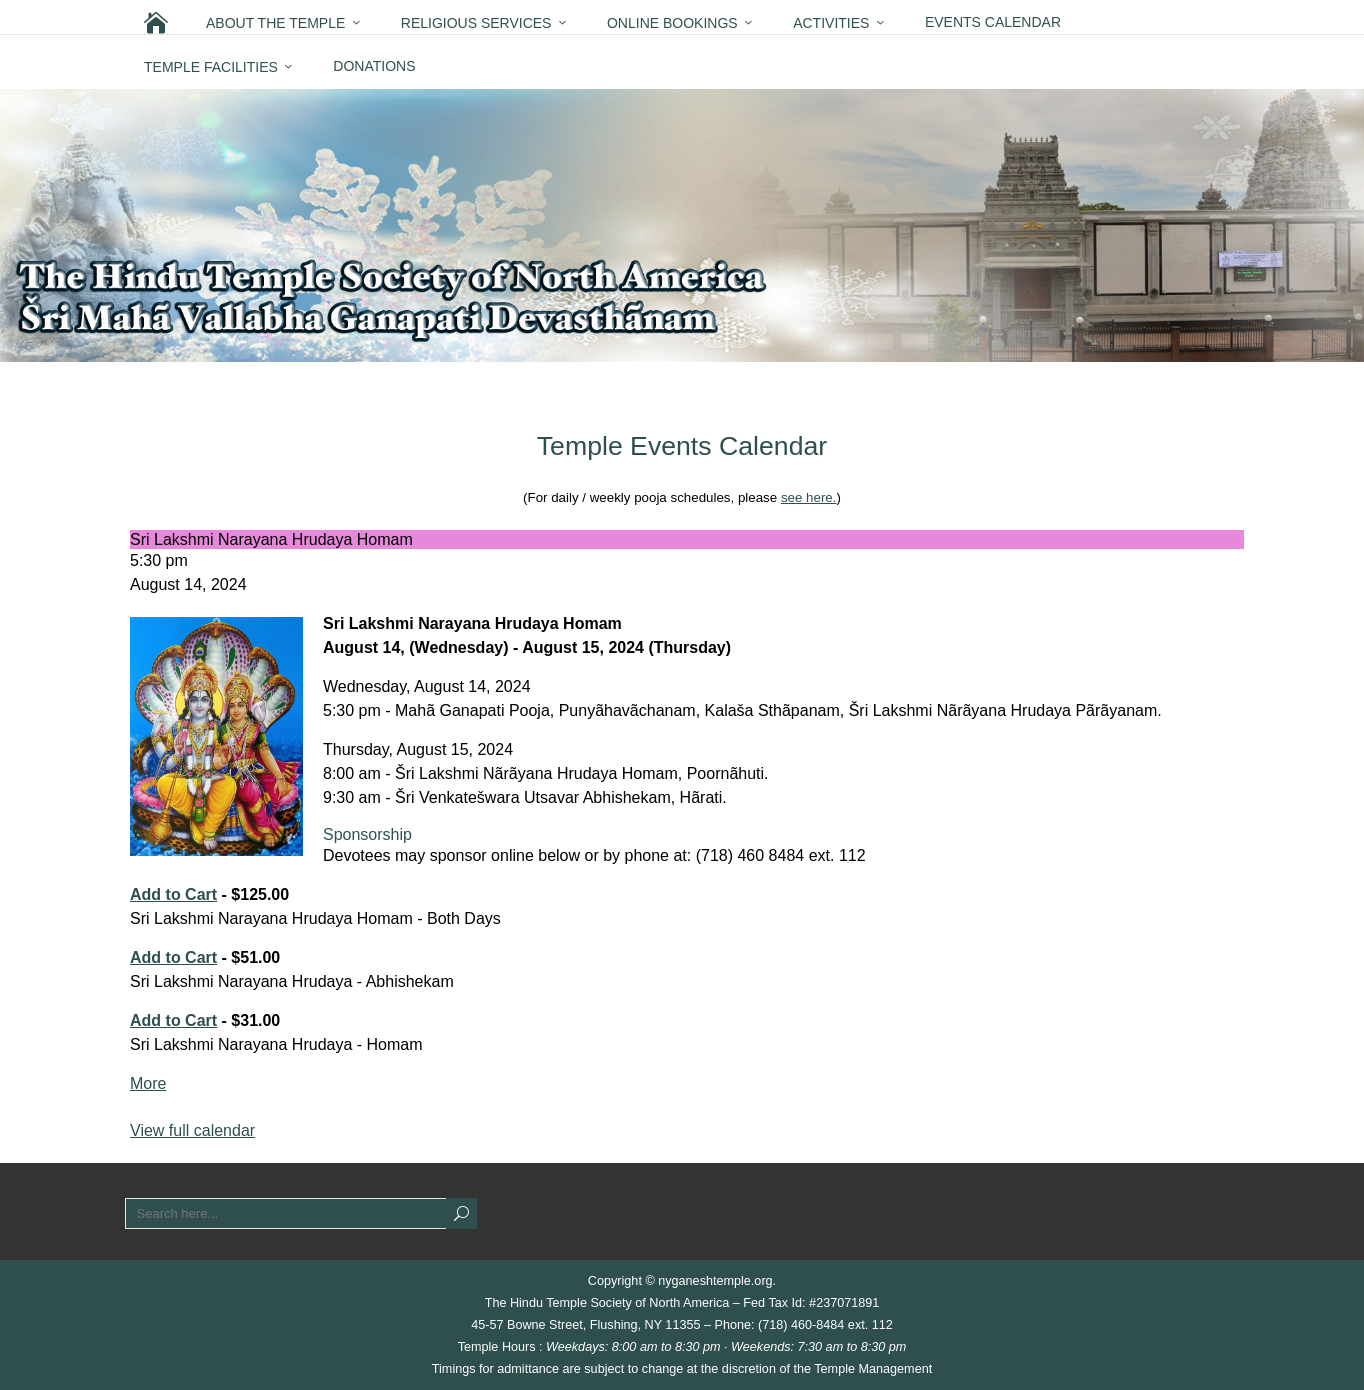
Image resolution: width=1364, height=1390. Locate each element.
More (148, 1083)
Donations (374, 66)
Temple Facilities (211, 67)
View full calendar (192, 1130)
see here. (809, 497)
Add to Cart (173, 894)
